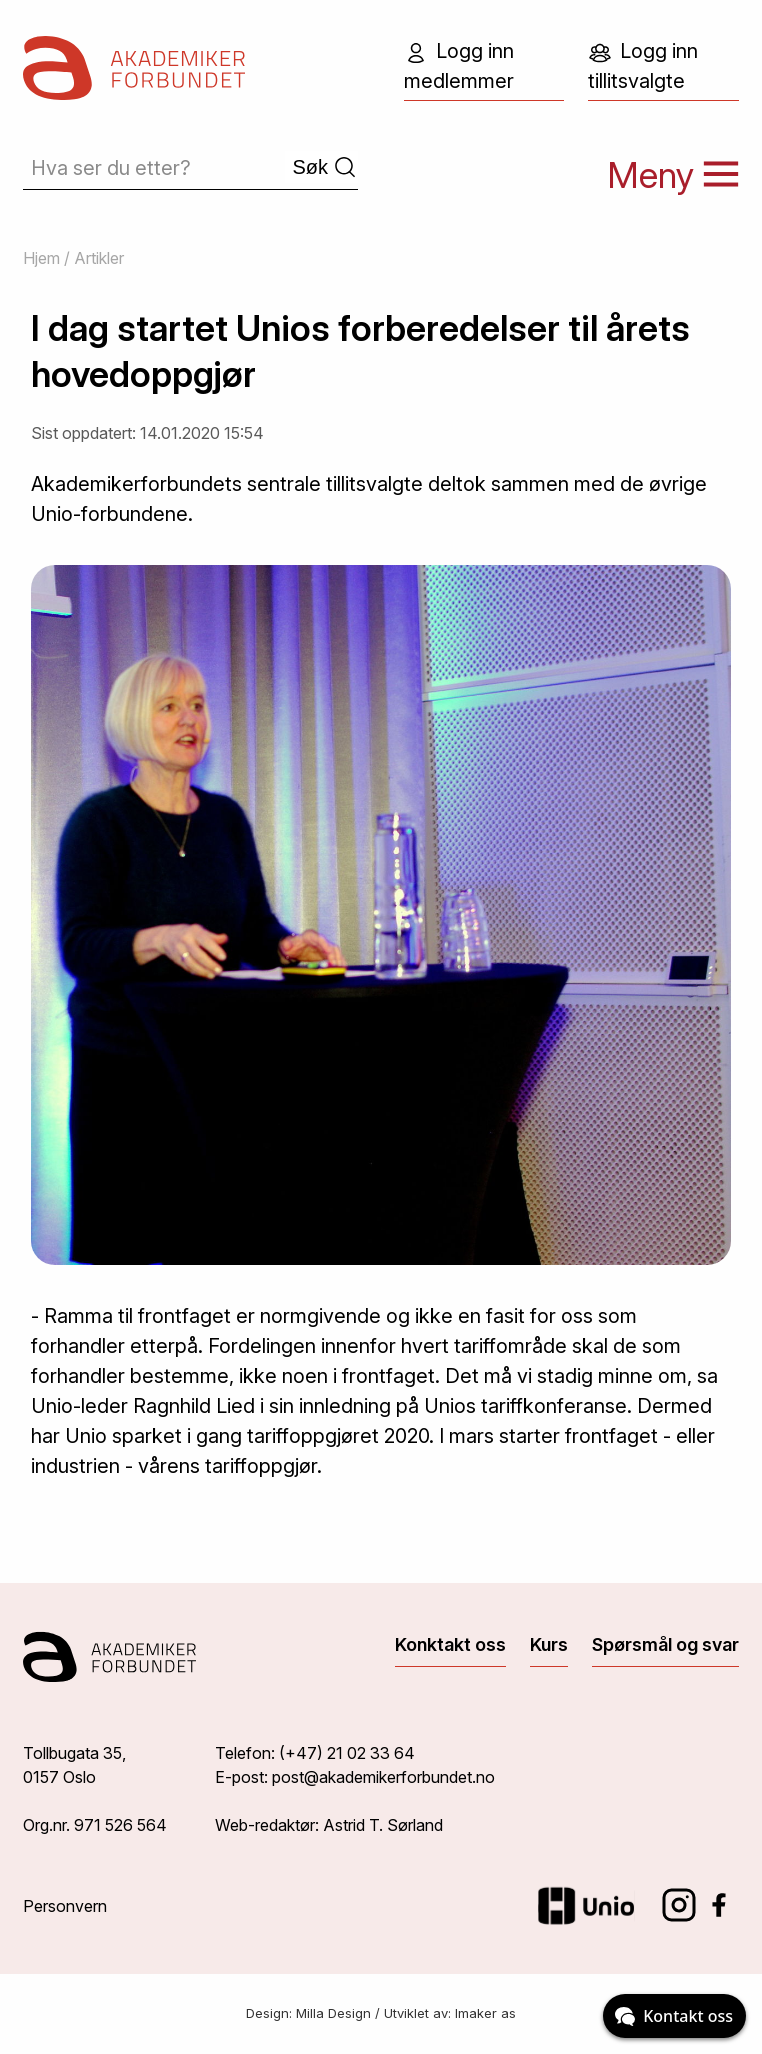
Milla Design (333, 2013)
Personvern (65, 1906)
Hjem (41, 258)
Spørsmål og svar (665, 1644)
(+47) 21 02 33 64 (347, 1753)
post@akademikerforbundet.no (383, 1777)
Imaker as (485, 2013)
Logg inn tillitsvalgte (643, 66)
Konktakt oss (450, 1644)
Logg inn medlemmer (459, 66)
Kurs (549, 1644)
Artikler (99, 258)
